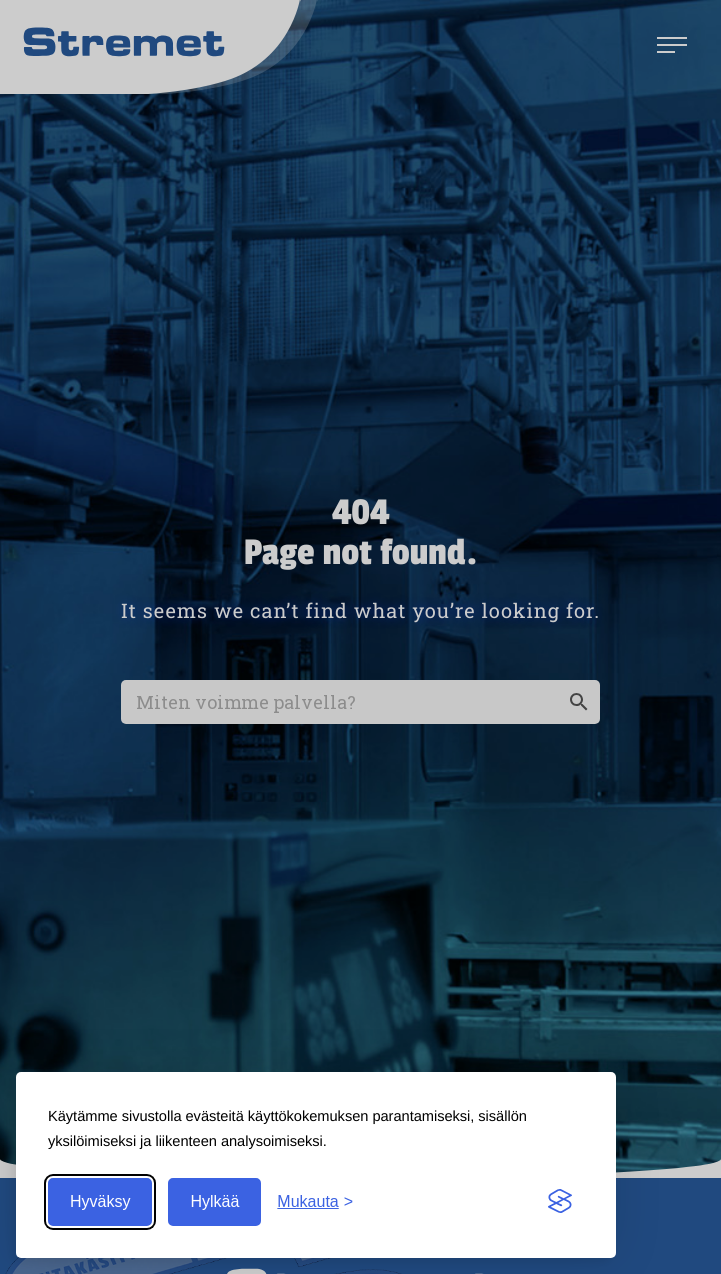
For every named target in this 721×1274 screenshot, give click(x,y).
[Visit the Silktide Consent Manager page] (560, 1202)
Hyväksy (100, 1201)
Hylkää (214, 1201)
